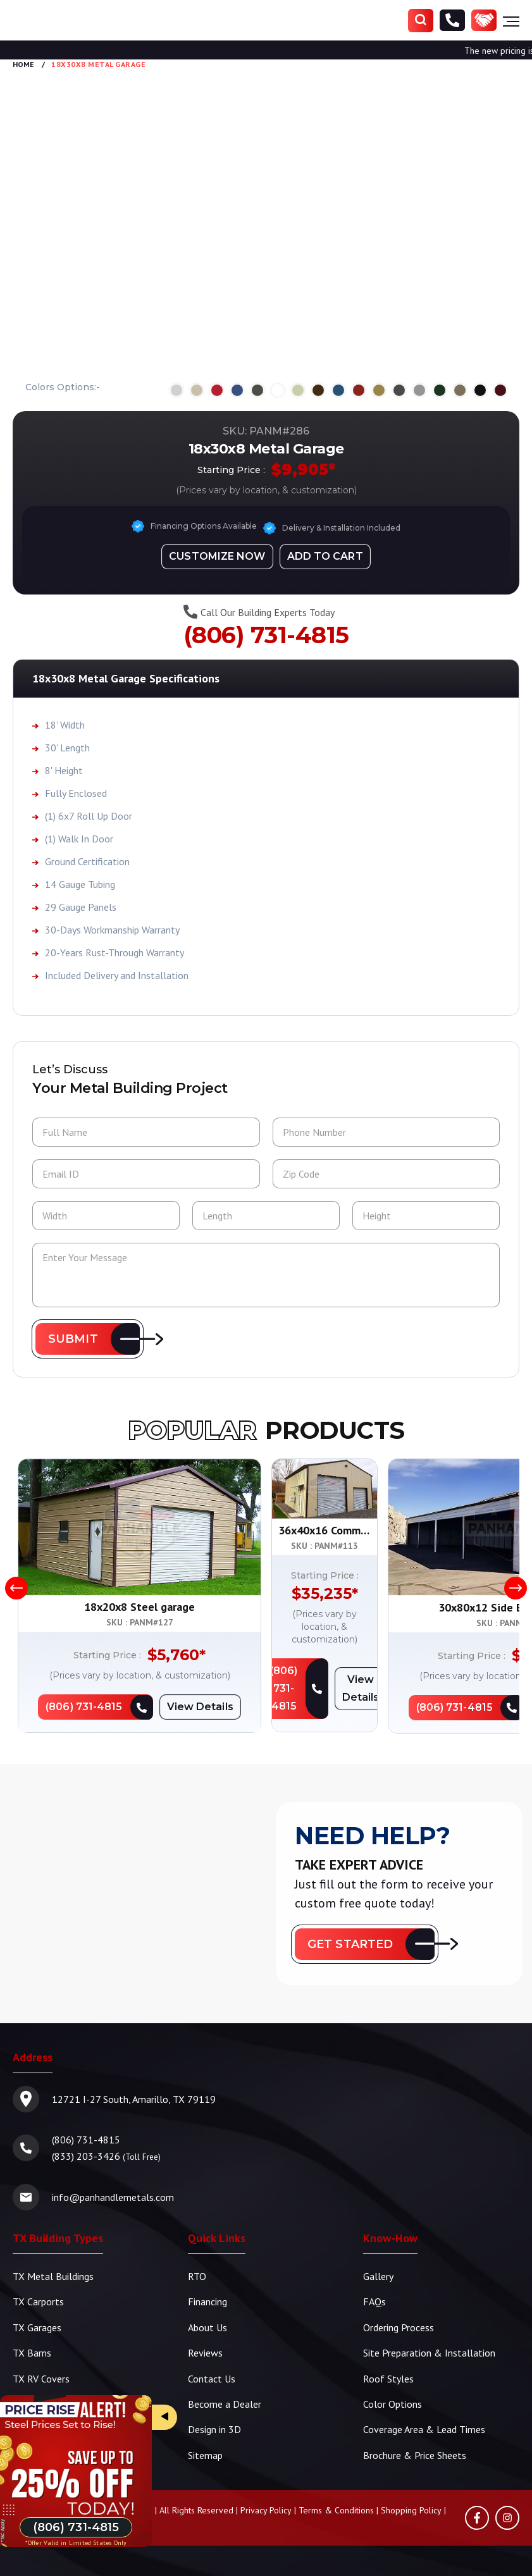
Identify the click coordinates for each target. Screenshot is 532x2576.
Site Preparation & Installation (429, 2352)
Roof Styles (388, 2378)
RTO (197, 2277)
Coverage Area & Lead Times (424, 2428)
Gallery (378, 2277)
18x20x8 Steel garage (139, 1608)
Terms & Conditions (336, 2509)
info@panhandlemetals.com (113, 2197)
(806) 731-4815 (266, 635)
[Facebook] (477, 2517)
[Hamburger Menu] (511, 21)
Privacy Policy (266, 2509)
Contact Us (211, 2378)
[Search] (420, 20)
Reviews (205, 2352)
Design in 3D (214, 2428)
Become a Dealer (224, 2403)
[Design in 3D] (217, 556)
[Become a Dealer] (484, 20)
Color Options (392, 2403)
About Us (207, 2327)
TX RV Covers (41, 2378)
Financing (207, 2302)
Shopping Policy (411, 2509)
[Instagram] (507, 2517)
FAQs (374, 2302)
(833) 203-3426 (86, 2156)
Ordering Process (398, 2327)
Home (23, 64)
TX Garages (37, 2327)
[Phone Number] (452, 20)
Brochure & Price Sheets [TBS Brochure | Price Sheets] (414, 2454)
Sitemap (205, 2454)
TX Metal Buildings (53, 2277)
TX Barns (32, 2352)
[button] (87, 1340)
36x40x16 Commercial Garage (393, 1608)
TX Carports (38, 2302)
